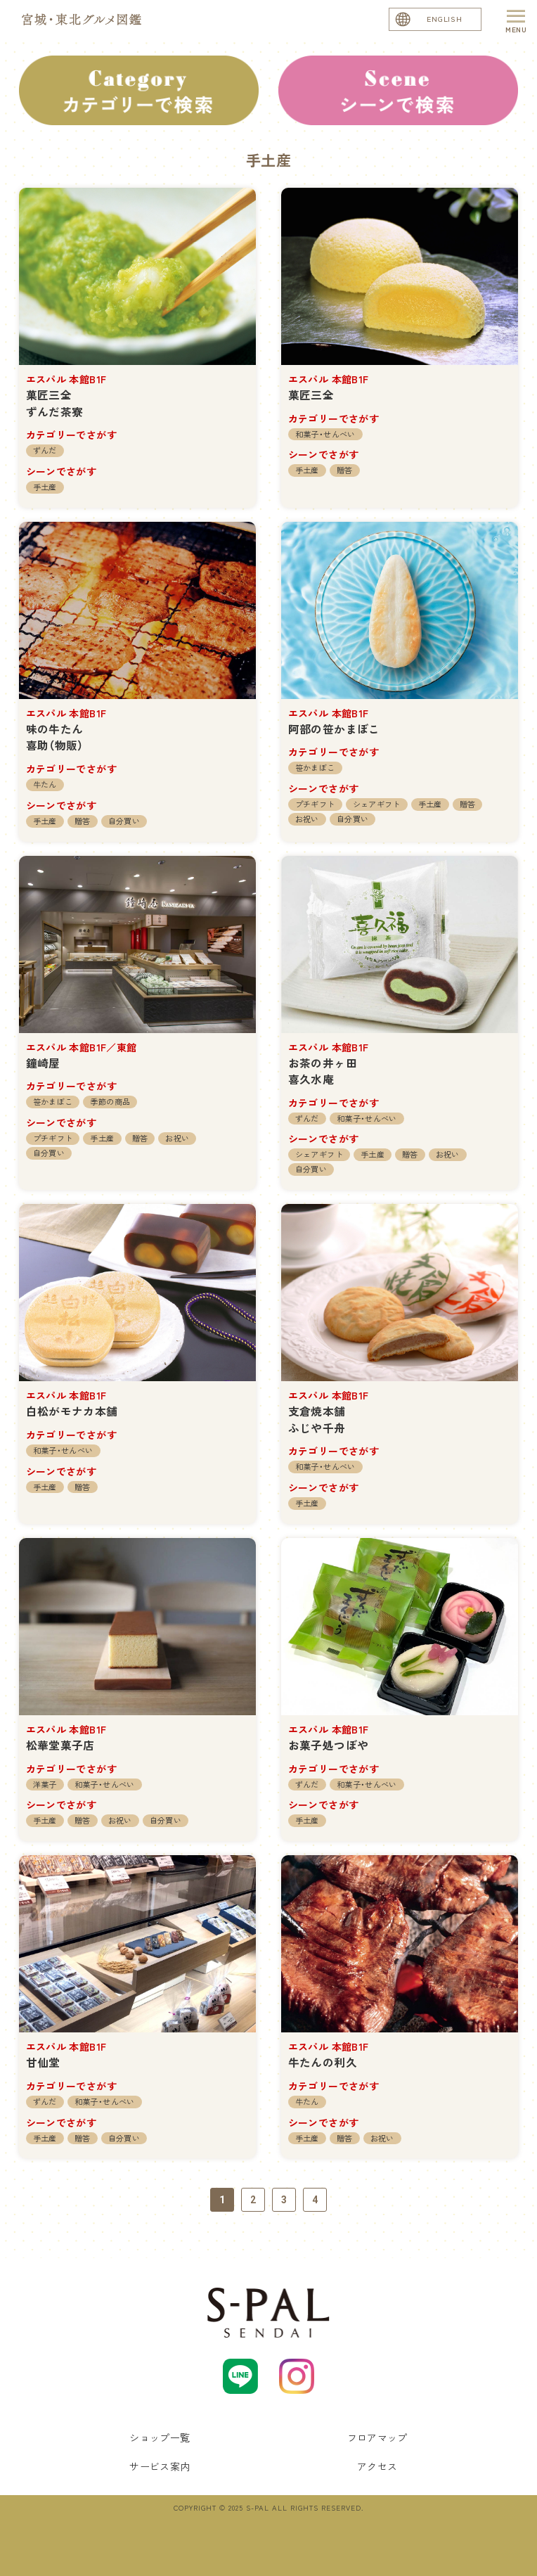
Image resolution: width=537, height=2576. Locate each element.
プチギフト (315, 803)
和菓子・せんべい (325, 434)
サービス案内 (159, 2466)
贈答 (345, 469)
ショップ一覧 (159, 2437)
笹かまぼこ (315, 767)
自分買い (124, 820)
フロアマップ (377, 2437)
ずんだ (45, 450)
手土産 (45, 486)
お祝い (307, 818)
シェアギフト (377, 803)
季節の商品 (110, 1101)
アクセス (377, 2466)
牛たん (45, 784)
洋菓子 (45, 1784)
